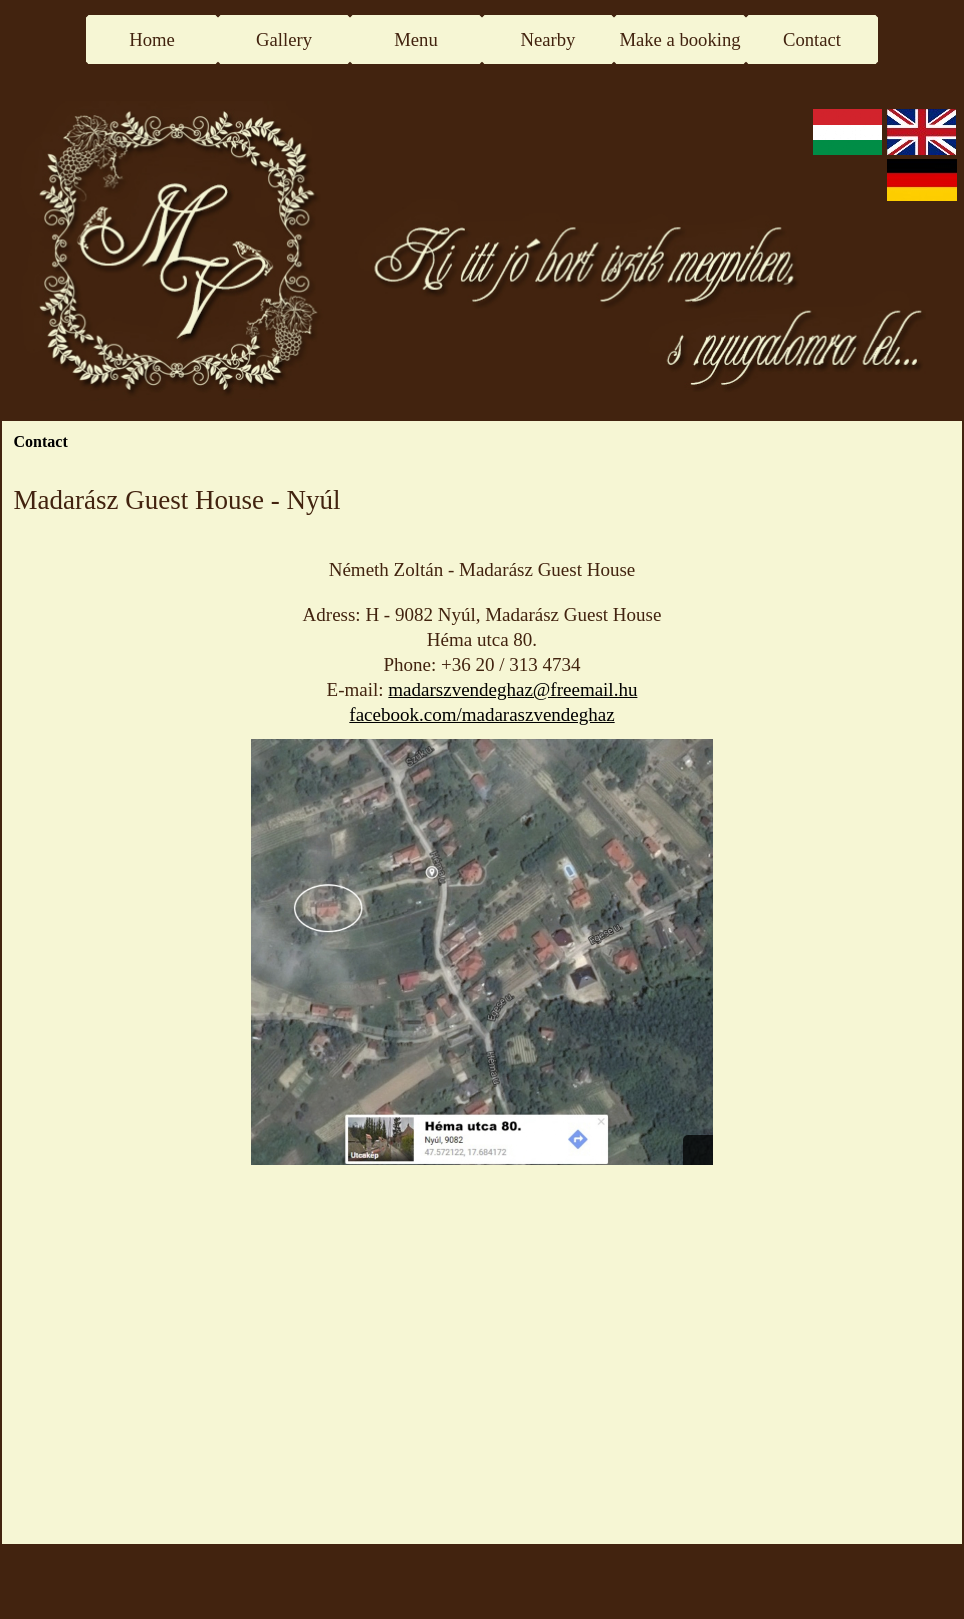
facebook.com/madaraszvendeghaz (481, 714)
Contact (812, 39)
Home (152, 39)
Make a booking (679, 39)
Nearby (548, 39)
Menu (416, 39)
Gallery (284, 39)
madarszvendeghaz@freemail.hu (512, 689)
